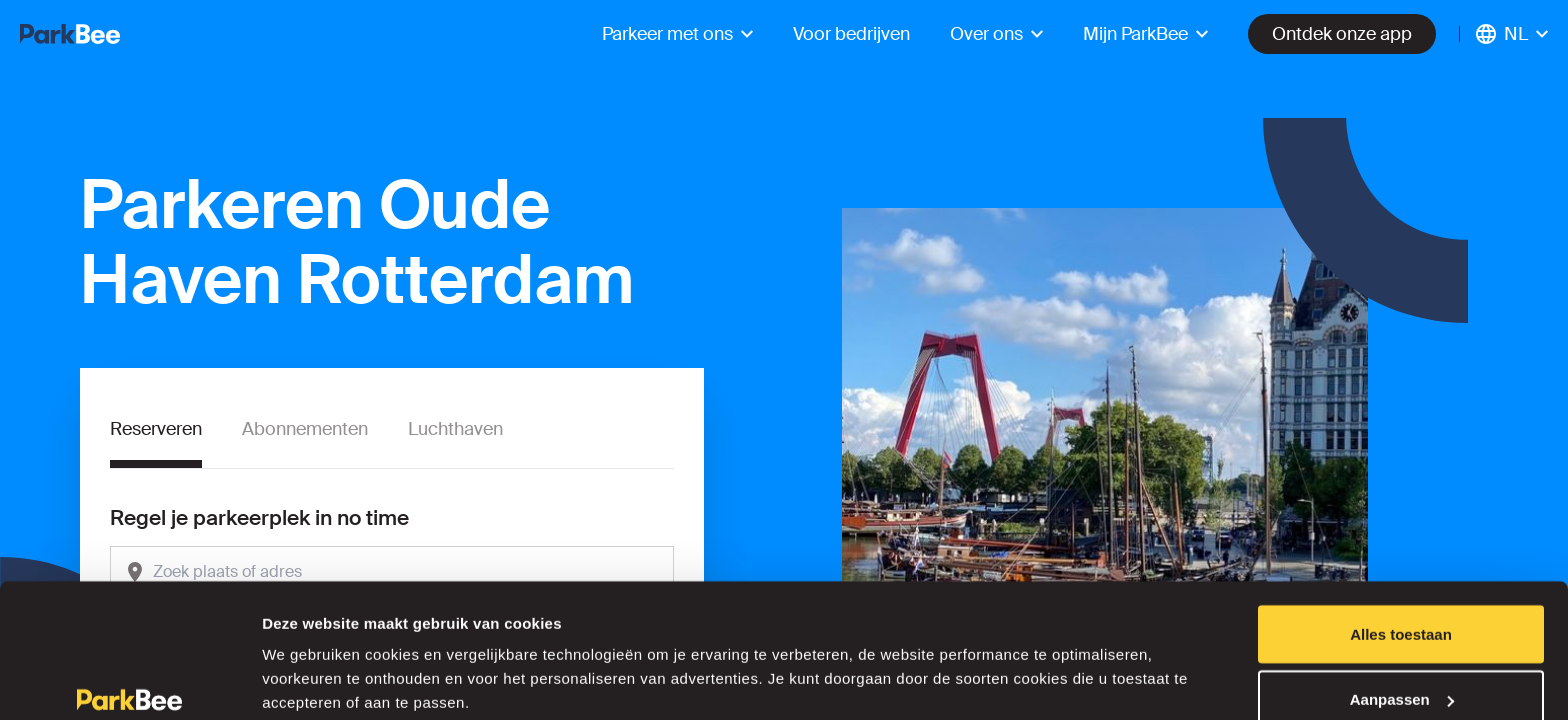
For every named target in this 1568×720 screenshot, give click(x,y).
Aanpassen (1402, 601)
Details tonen (309, 658)
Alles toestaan (1401, 535)
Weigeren (1400, 666)
